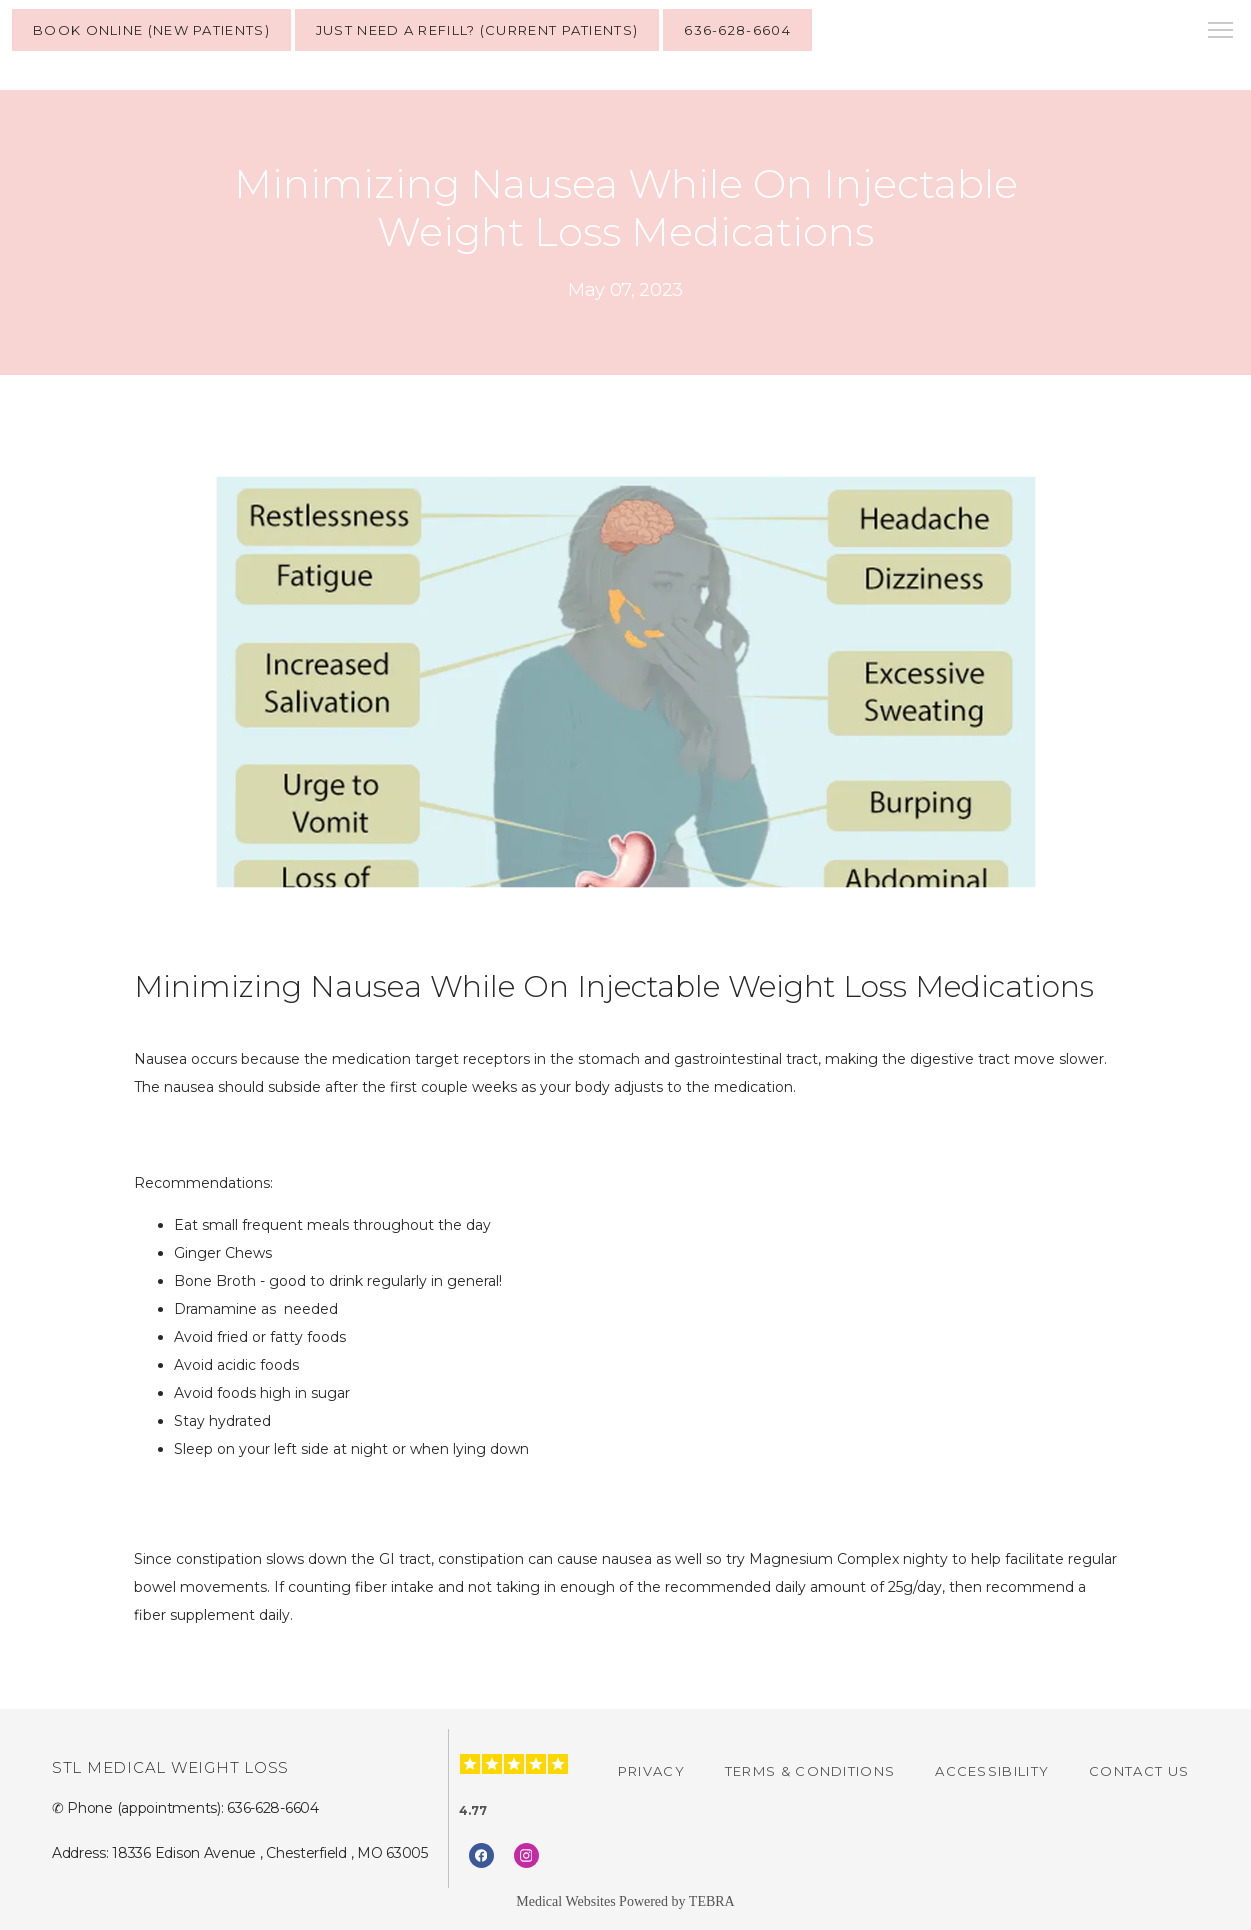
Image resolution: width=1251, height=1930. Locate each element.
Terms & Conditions (810, 1771)
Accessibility (992, 1771)
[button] (1221, 32)
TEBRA (712, 1901)
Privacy (651, 1771)
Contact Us (1139, 1771)
